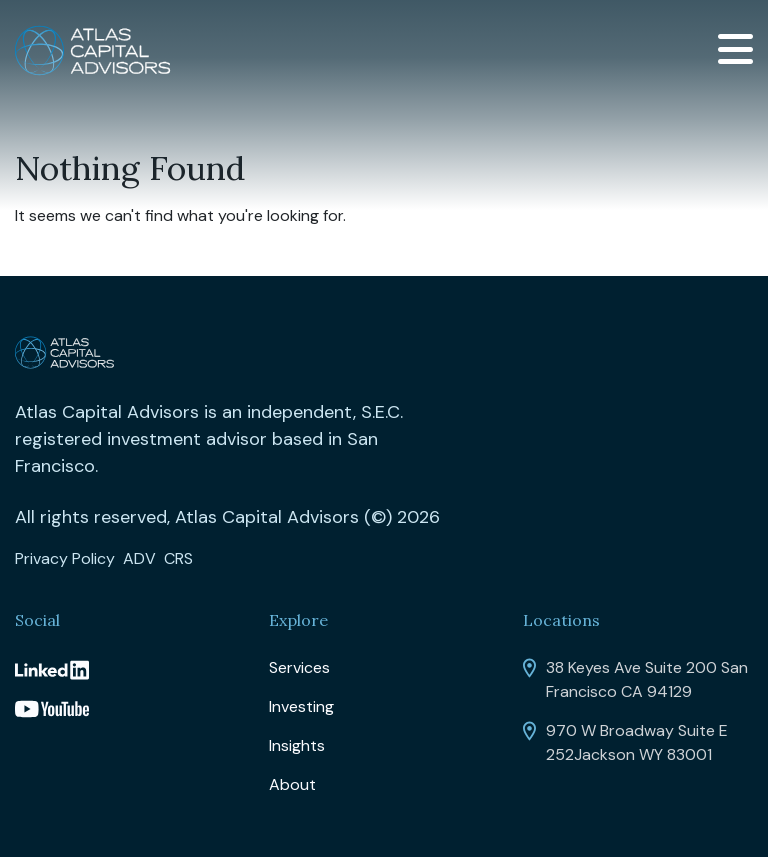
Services (299, 667)
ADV (139, 558)
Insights (297, 745)
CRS (178, 558)
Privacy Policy (65, 558)
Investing (301, 706)
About (292, 784)
